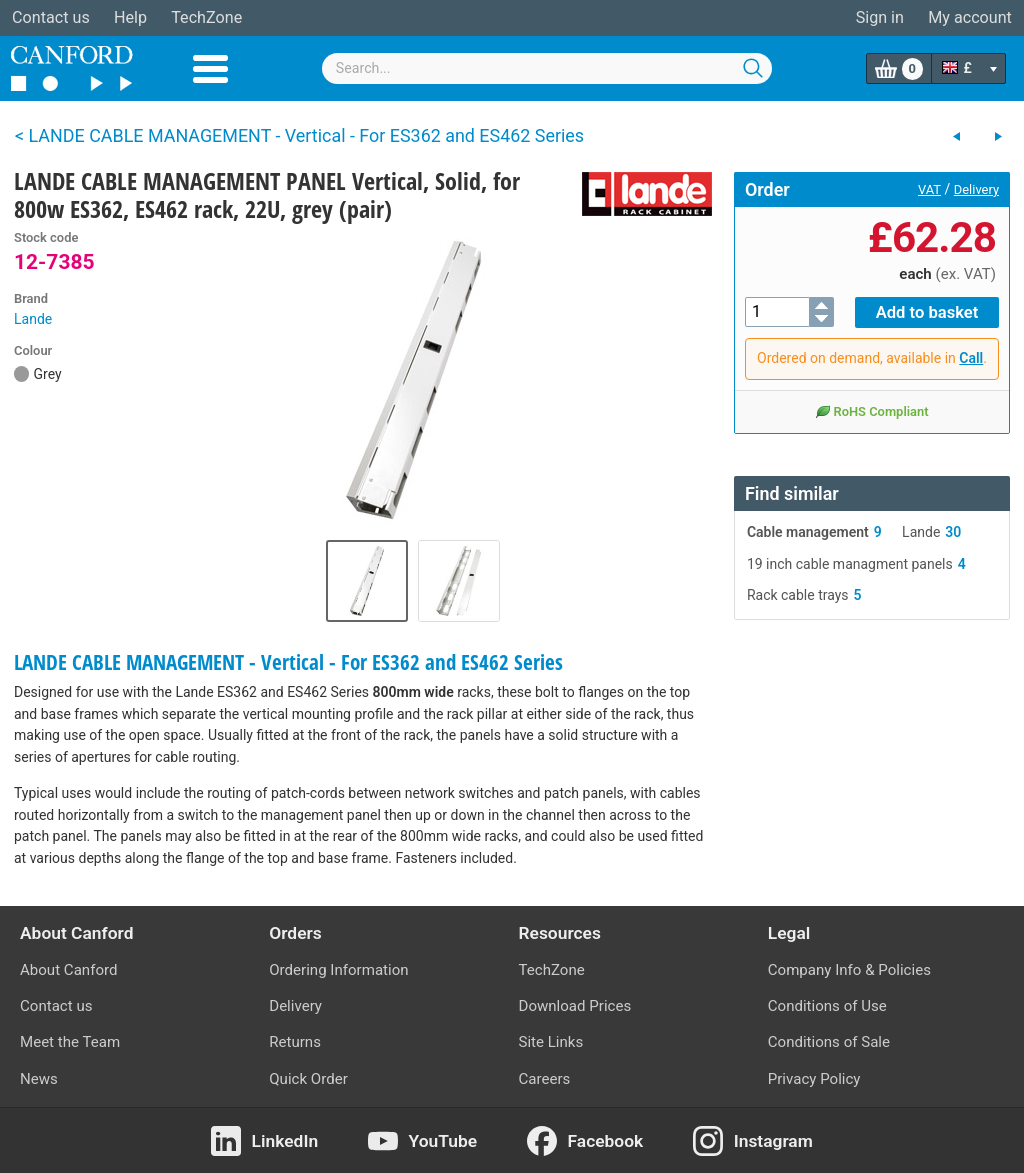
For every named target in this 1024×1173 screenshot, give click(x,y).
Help (130, 17)
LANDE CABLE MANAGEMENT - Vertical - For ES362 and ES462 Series (288, 662)
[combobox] (547, 68)
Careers (545, 1079)
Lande (33, 319)
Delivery (976, 189)
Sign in (880, 17)
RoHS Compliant (871, 410)
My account (970, 17)
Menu (210, 69)
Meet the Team (70, 1042)
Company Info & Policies (849, 970)
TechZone (206, 17)
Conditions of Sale (829, 1042)
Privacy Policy (814, 1079)
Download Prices (575, 1006)
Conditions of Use (827, 1006)
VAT (929, 189)
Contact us (51, 17)
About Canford (68, 970)
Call (971, 357)
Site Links (551, 1042)
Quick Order (308, 1079)
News (39, 1079)
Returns (295, 1042)
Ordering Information (338, 970)
